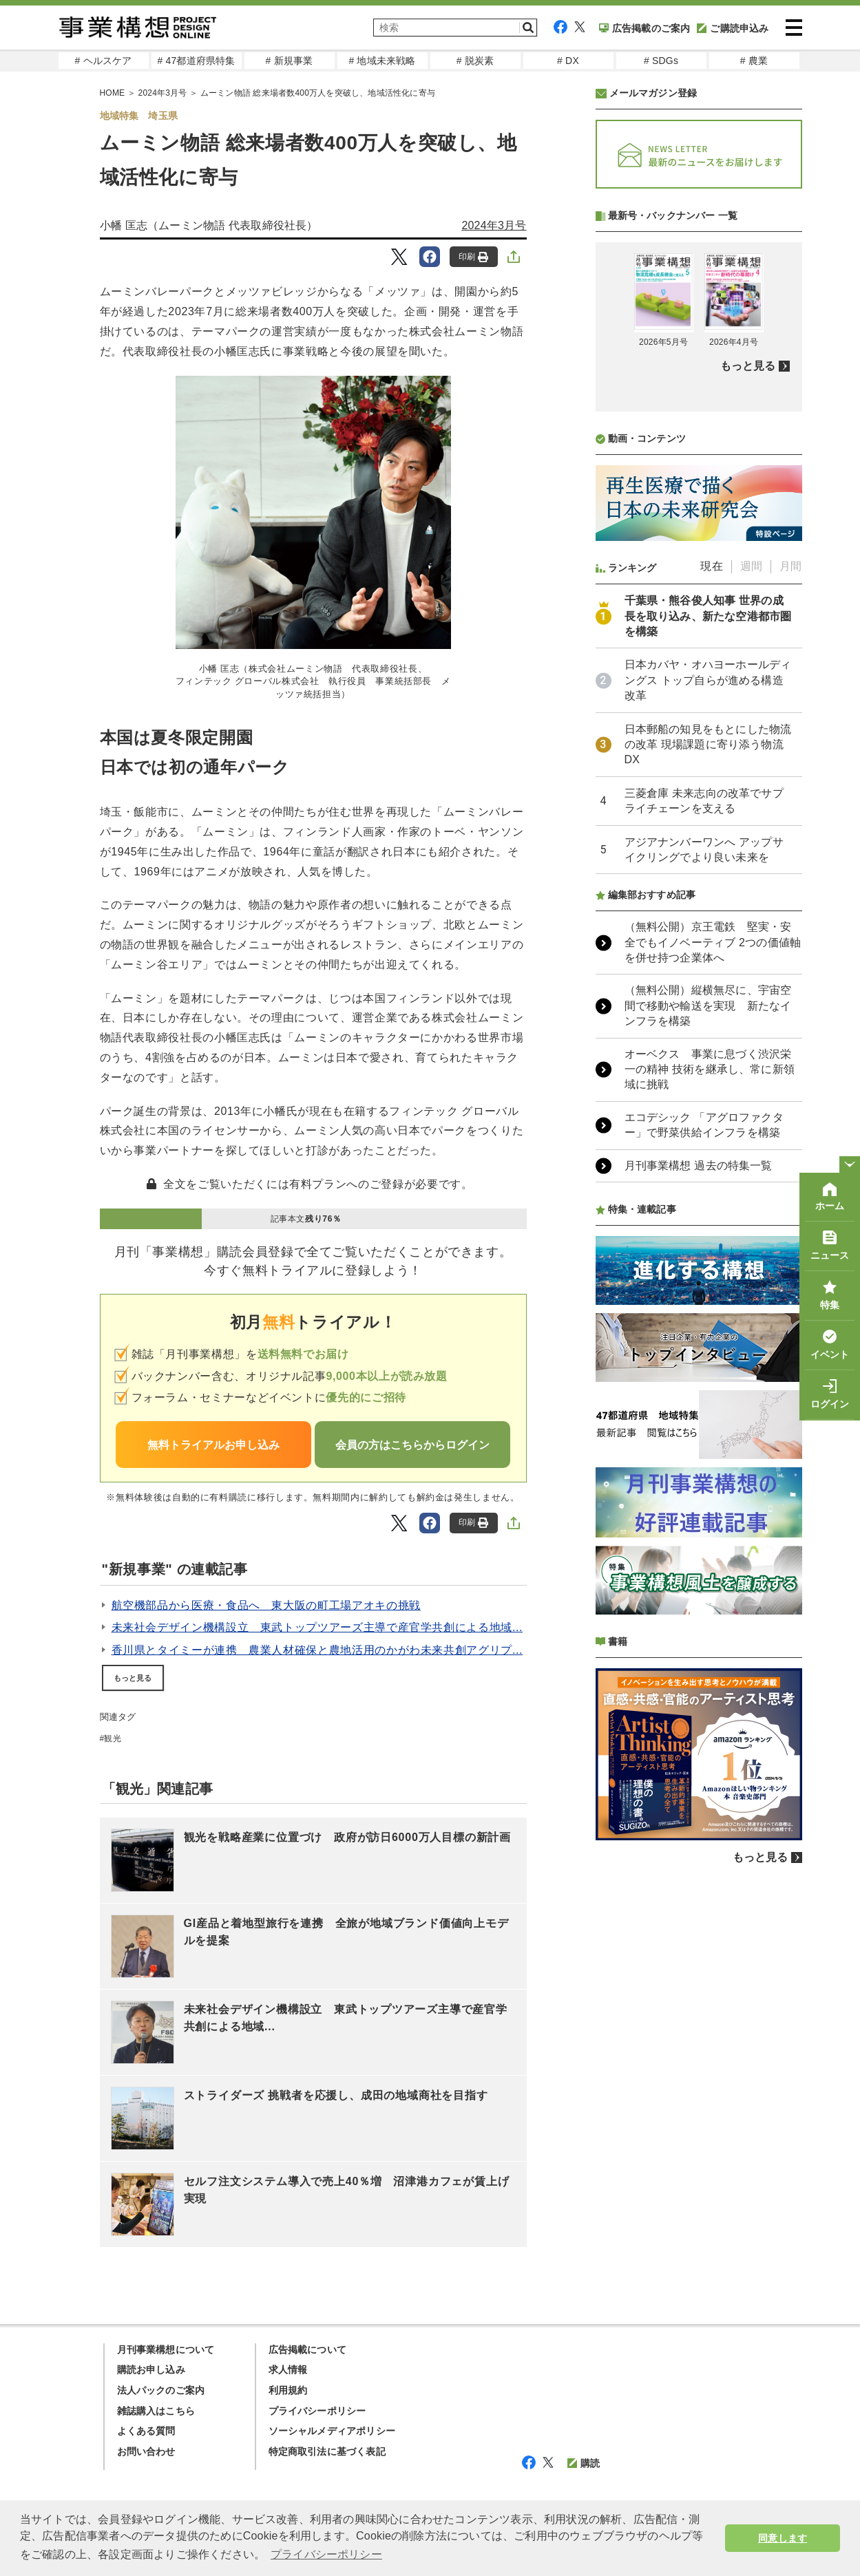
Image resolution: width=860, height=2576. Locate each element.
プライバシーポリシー (317, 2411)
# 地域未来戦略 (381, 60)
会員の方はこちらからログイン (412, 1445)
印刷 (473, 257)
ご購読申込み (732, 28)
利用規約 (288, 2390)
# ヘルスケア (103, 60)
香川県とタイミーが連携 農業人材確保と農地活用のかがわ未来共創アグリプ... (317, 1650)
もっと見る (133, 1678)
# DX (568, 60)
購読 (583, 2463)
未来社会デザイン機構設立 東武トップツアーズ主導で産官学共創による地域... (317, 1627)
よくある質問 (146, 2431)
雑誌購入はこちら (156, 2411)
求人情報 (288, 2369)
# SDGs (661, 60)
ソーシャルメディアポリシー (332, 2431)
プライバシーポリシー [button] (326, 2554)
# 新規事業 (289, 60)
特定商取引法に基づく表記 (327, 2451)
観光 (112, 1738)
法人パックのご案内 (161, 2390)
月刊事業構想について (166, 2349)
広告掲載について (308, 2349)
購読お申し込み (151, 2369)
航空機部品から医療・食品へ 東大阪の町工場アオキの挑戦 (266, 1605)
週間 (751, 931)
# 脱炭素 (475, 60)
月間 (790, 931)
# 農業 (754, 60)
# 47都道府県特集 (196, 60)
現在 (711, 931)
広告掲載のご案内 (645, 28)
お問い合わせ (146, 2451)
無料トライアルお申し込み (213, 1445)
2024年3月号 (493, 225)
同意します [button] (782, 2538)
